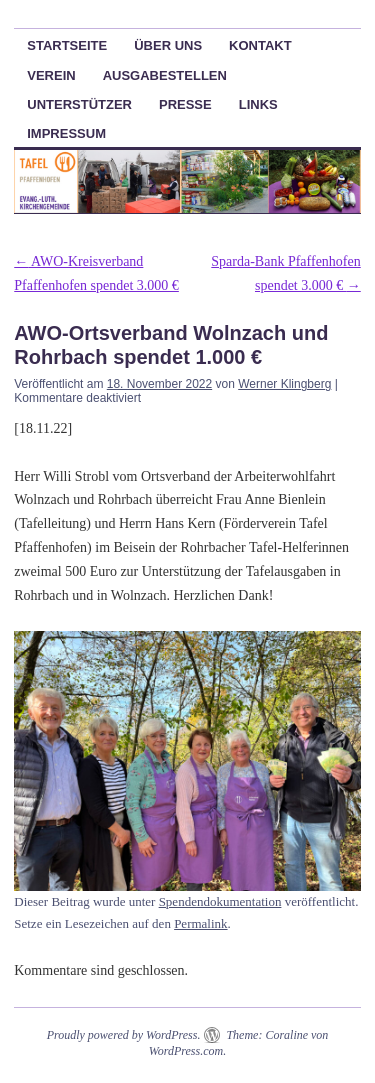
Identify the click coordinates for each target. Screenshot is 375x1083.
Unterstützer (79, 104)
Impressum (66, 133)
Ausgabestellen (165, 75)
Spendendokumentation (220, 901)
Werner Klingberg (284, 384)
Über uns (168, 45)
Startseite (67, 45)
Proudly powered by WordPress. (124, 1035)
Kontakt (260, 45)
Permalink (200, 923)
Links (258, 104)
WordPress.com (186, 1051)
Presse (185, 104)
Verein (51, 75)
